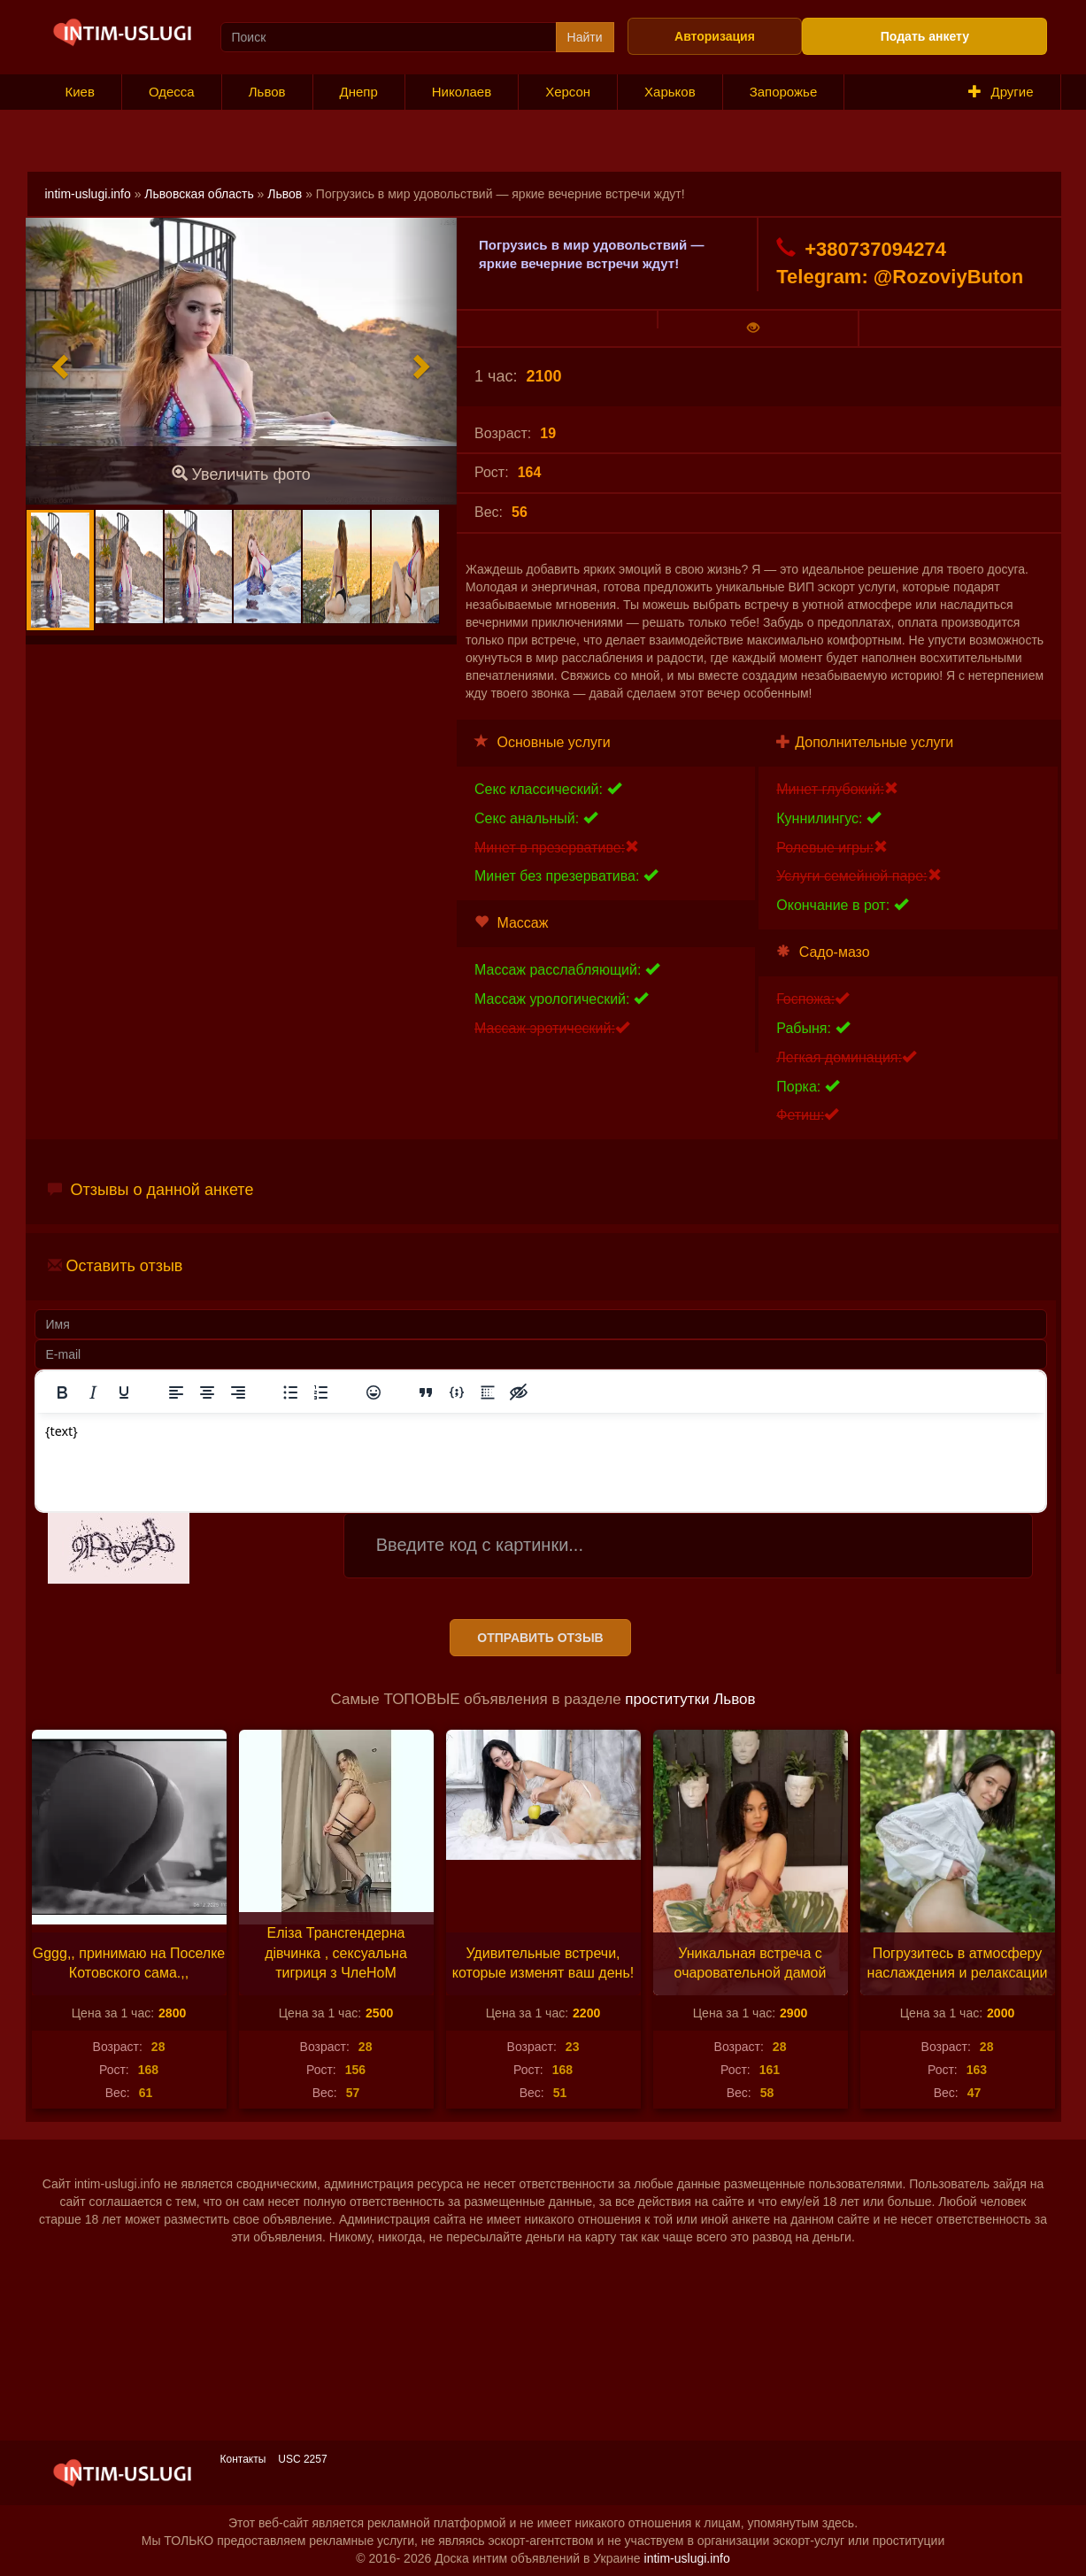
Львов (267, 91)
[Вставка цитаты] (426, 1392)
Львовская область (198, 194)
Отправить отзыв (540, 1638)
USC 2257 (302, 2459)
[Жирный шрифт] (62, 1392)
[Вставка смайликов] (373, 1392)
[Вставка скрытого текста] (519, 1392)
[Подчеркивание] (124, 1392)
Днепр (359, 91)
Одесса (172, 91)
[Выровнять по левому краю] (176, 1392)
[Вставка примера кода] (457, 1392)
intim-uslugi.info (88, 194)
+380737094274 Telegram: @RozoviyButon (899, 262)
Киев (80, 91)
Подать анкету (925, 36)
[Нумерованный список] (321, 1392)
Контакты (243, 2459)
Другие (1000, 91)
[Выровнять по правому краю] (238, 1392)
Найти (585, 37)
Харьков (670, 91)
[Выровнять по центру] (207, 1392)
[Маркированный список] (290, 1392)
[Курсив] (93, 1392)
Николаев (461, 91)
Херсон (567, 91)
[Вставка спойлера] (488, 1392)
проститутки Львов (690, 1699)
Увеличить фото (241, 474)
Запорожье (784, 91)
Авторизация (714, 36)
